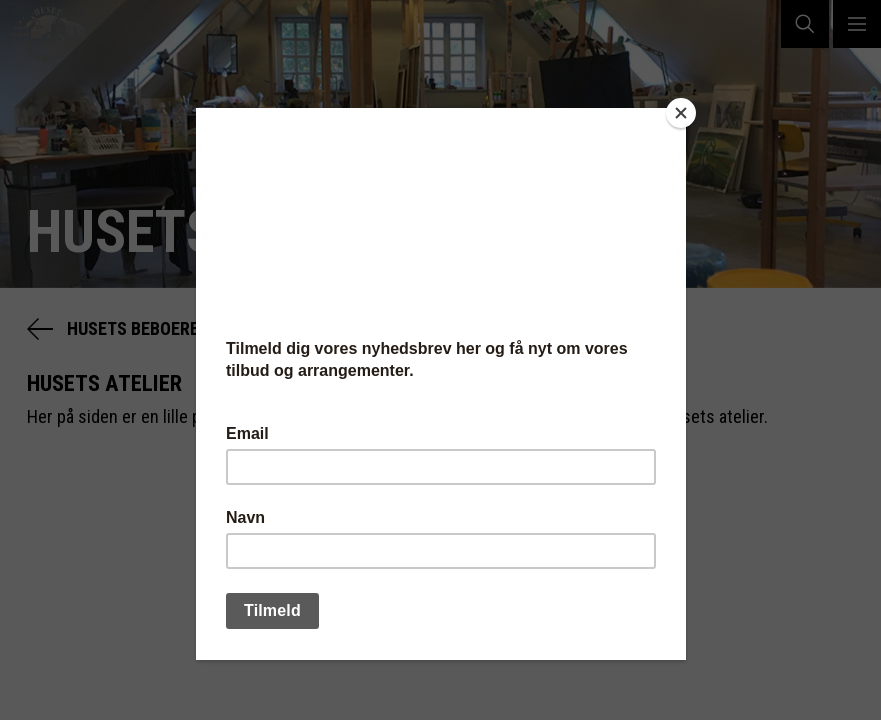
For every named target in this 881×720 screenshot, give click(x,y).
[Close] (681, 113)
